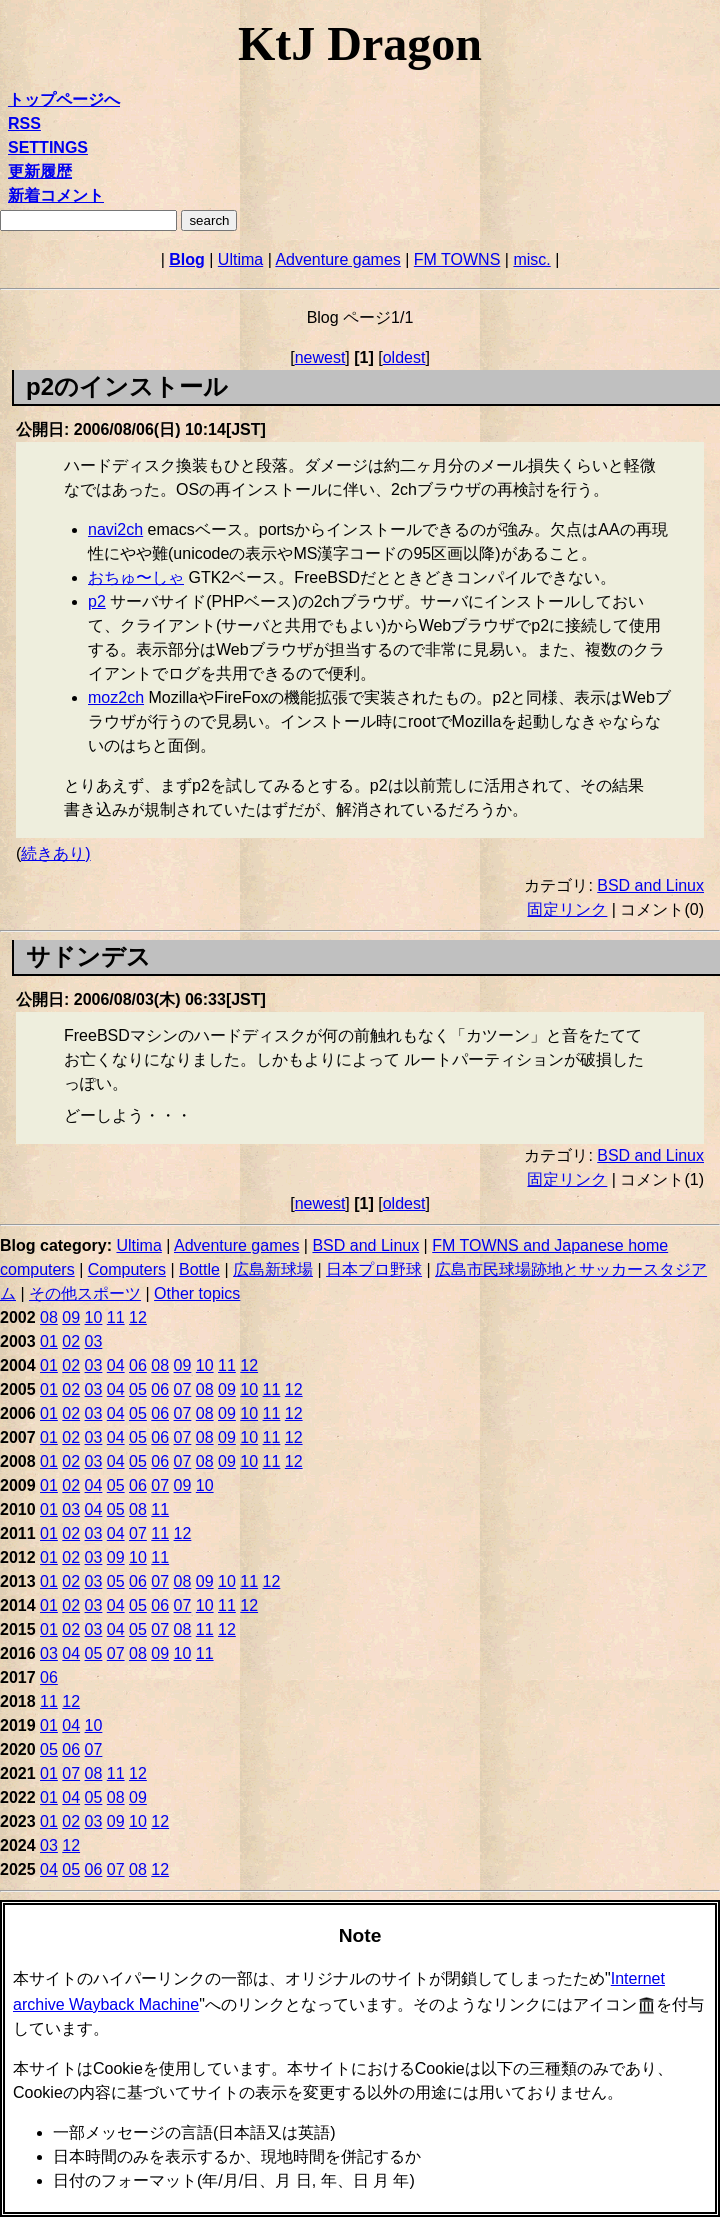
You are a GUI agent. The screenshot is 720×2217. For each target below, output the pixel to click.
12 (138, 1317)
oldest (404, 357)
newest (320, 357)
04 (116, 1365)
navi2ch (115, 529)
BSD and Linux (650, 885)
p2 (97, 601)
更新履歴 (40, 171)
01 (49, 1341)
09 (71, 1317)
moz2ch (116, 697)
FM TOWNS (457, 259)
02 (71, 1341)
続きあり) (55, 853)
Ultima (240, 259)
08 (49, 1317)
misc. (531, 259)
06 (138, 1365)
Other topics (197, 1293)
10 (94, 1317)
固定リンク (567, 909)
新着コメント (56, 195)
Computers (127, 1269)
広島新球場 (273, 1269)
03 (94, 1341)
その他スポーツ (85, 1293)
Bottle (199, 1269)
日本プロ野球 (374, 1269)
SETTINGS (48, 147)
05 (138, 1389)
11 (116, 1317)
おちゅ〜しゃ (136, 577)
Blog (187, 259)
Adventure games (337, 259)
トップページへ (64, 99)
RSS (24, 123)
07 (183, 1389)
